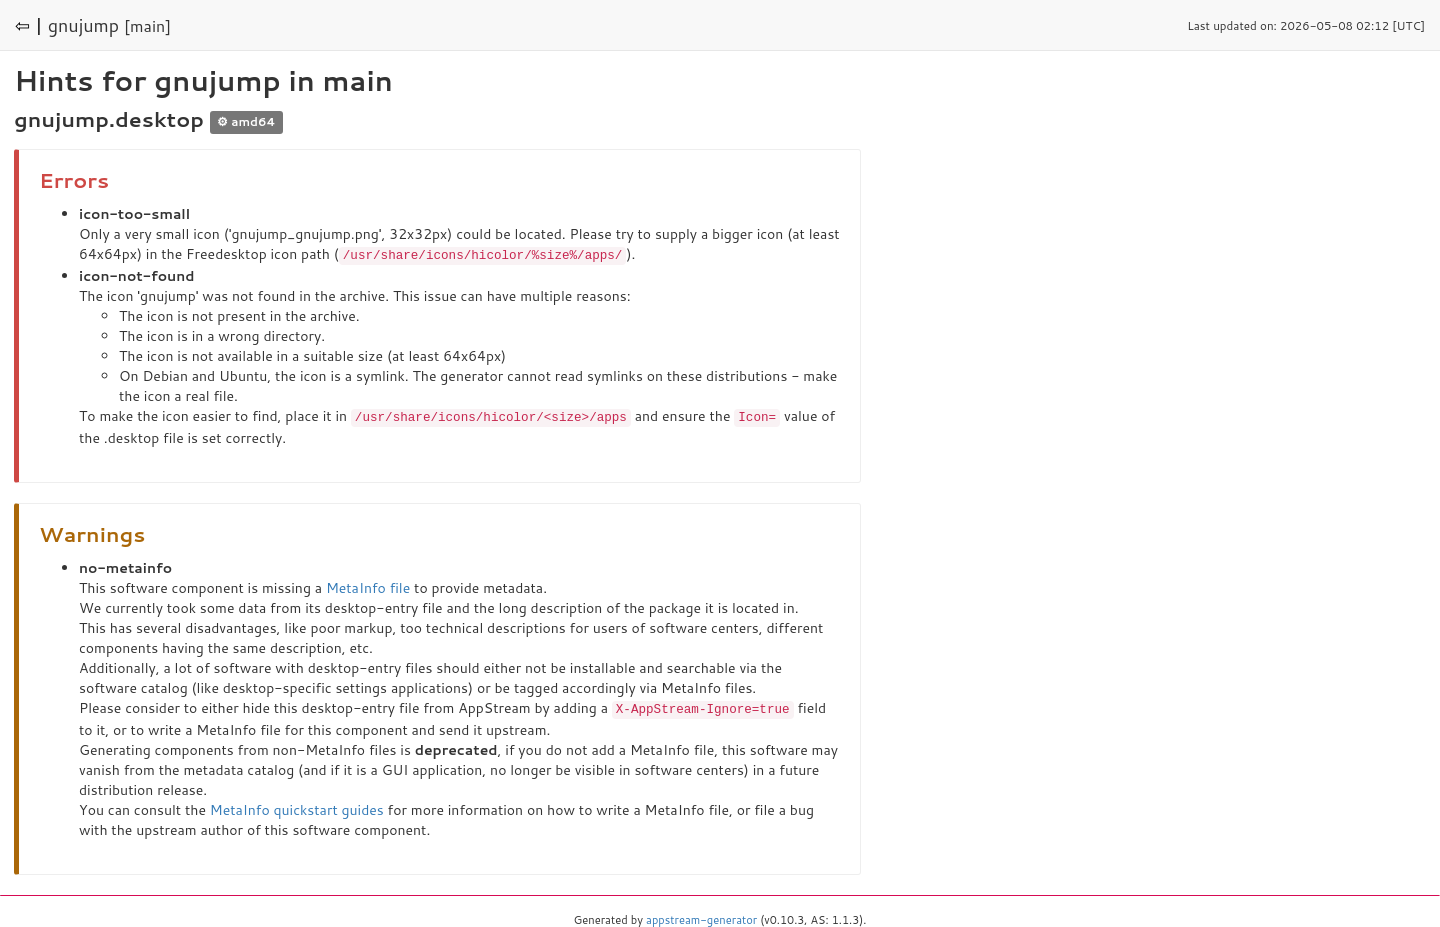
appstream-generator (701, 917)
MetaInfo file (368, 586)
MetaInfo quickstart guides (297, 807)
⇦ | (29, 25)
